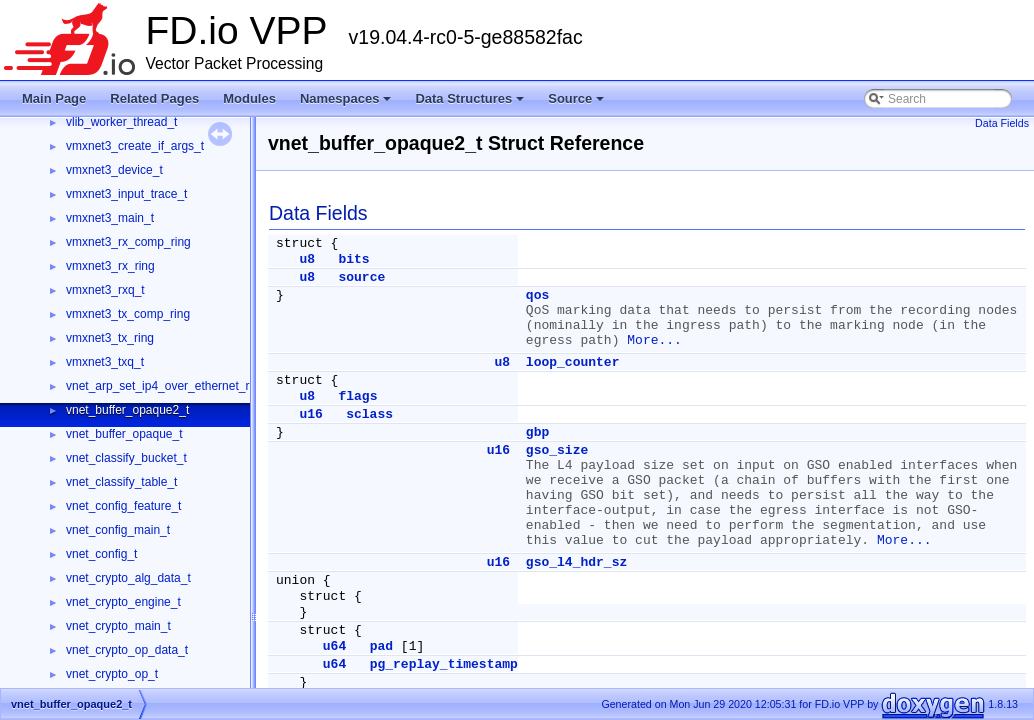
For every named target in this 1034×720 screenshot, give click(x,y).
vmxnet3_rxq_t (105, 290)
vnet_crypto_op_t (112, 674)
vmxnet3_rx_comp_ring (128, 242)
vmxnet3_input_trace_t (126, 194)
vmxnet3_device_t (114, 170)
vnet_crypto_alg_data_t (128, 578)
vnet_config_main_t (118, 530)
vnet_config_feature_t (123, 506)
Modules (249, 98)
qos (537, 295)
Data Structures (471, 104)
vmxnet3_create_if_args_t (135, 146)
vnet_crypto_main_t (118, 626)
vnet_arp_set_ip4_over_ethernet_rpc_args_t (184, 386)
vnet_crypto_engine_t (123, 602)
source (361, 277)
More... (654, 340)
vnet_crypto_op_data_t (127, 650)
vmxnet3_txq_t (105, 362)
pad (381, 646)
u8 (307, 259)
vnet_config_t (101, 554)
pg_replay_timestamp (444, 664)
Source (577, 104)
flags (357, 396)
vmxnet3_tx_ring (110, 338)
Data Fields (1002, 123)
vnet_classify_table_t (121, 482)
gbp (537, 432)
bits (353, 259)
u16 (310, 414)
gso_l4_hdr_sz (576, 562)
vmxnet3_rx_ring (110, 266)
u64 (334, 646)
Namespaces (347, 104)
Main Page (54, 98)
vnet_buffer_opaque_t (124, 434)
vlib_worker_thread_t (121, 122)
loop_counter (573, 362)
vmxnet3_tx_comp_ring (128, 314)
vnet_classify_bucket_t (126, 458)
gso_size (557, 450)
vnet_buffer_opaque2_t (127, 410)
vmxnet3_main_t (110, 218)
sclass (369, 414)
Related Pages (154, 98)
